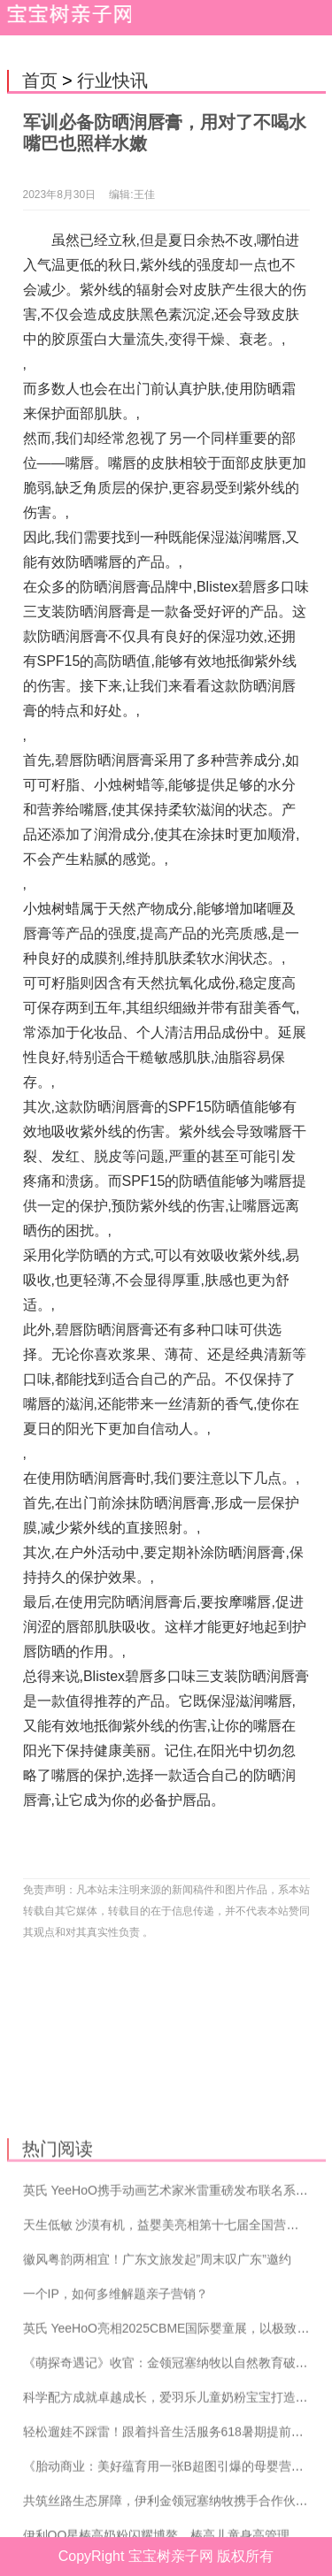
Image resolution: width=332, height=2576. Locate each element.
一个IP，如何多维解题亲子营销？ (115, 2388)
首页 (40, 80)
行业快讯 (112, 80)
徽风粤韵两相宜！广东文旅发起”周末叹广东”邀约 (157, 2354)
